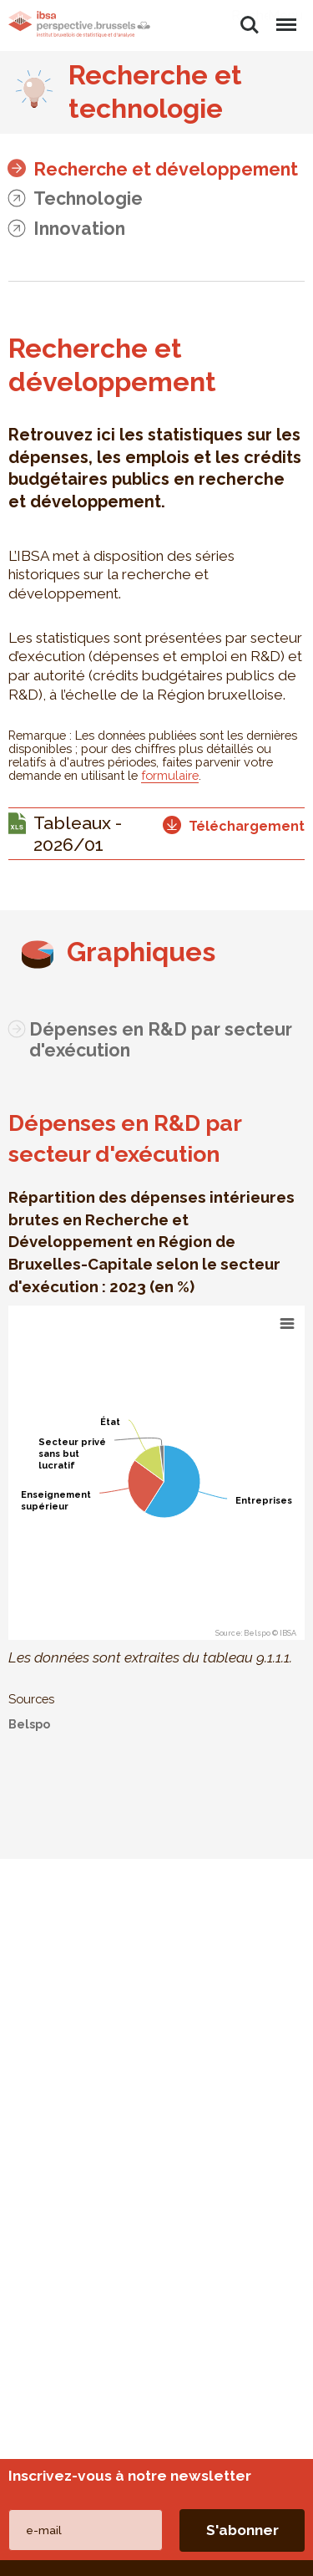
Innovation (79, 228)
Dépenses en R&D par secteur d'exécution (160, 1040)
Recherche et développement (165, 169)
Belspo (29, 1724)
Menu (285, 17)
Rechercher (249, 25)
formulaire (170, 775)
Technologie (88, 198)
